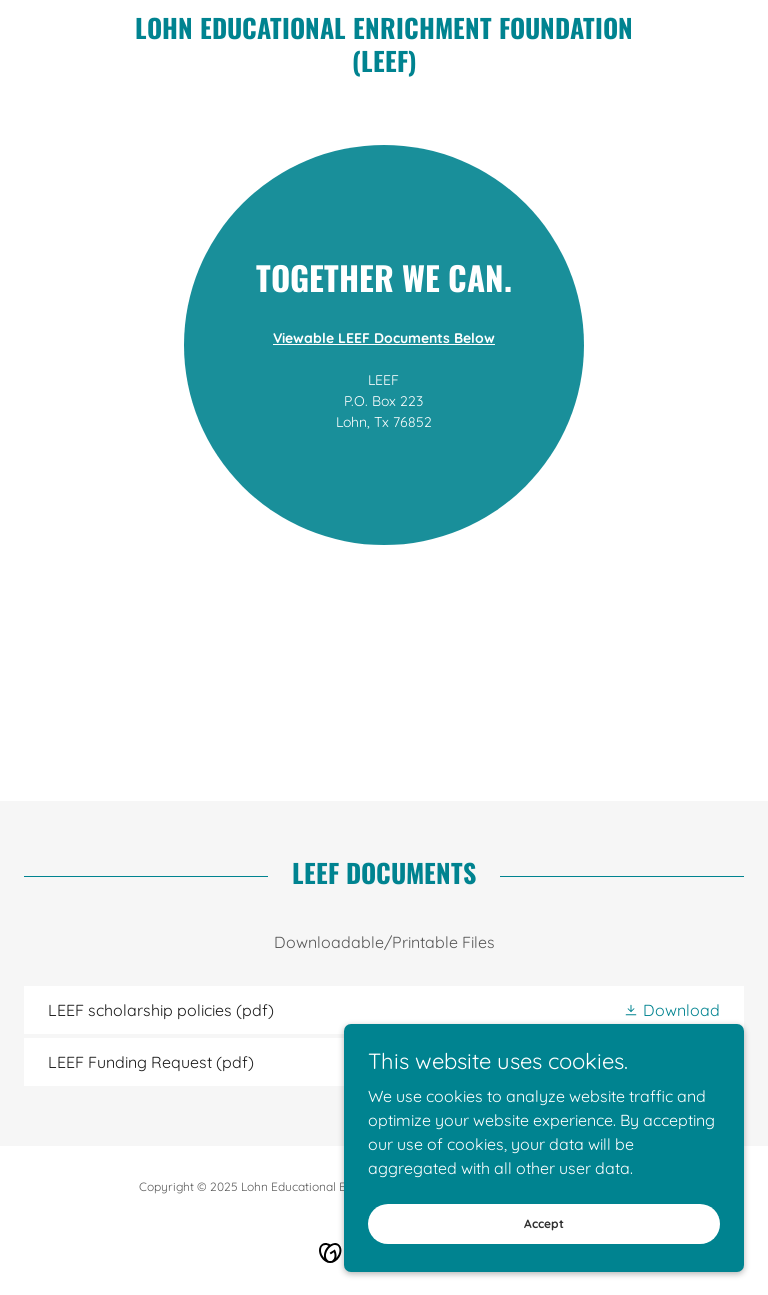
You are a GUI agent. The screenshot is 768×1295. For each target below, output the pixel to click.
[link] (384, 66)
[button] (671, 1010)
